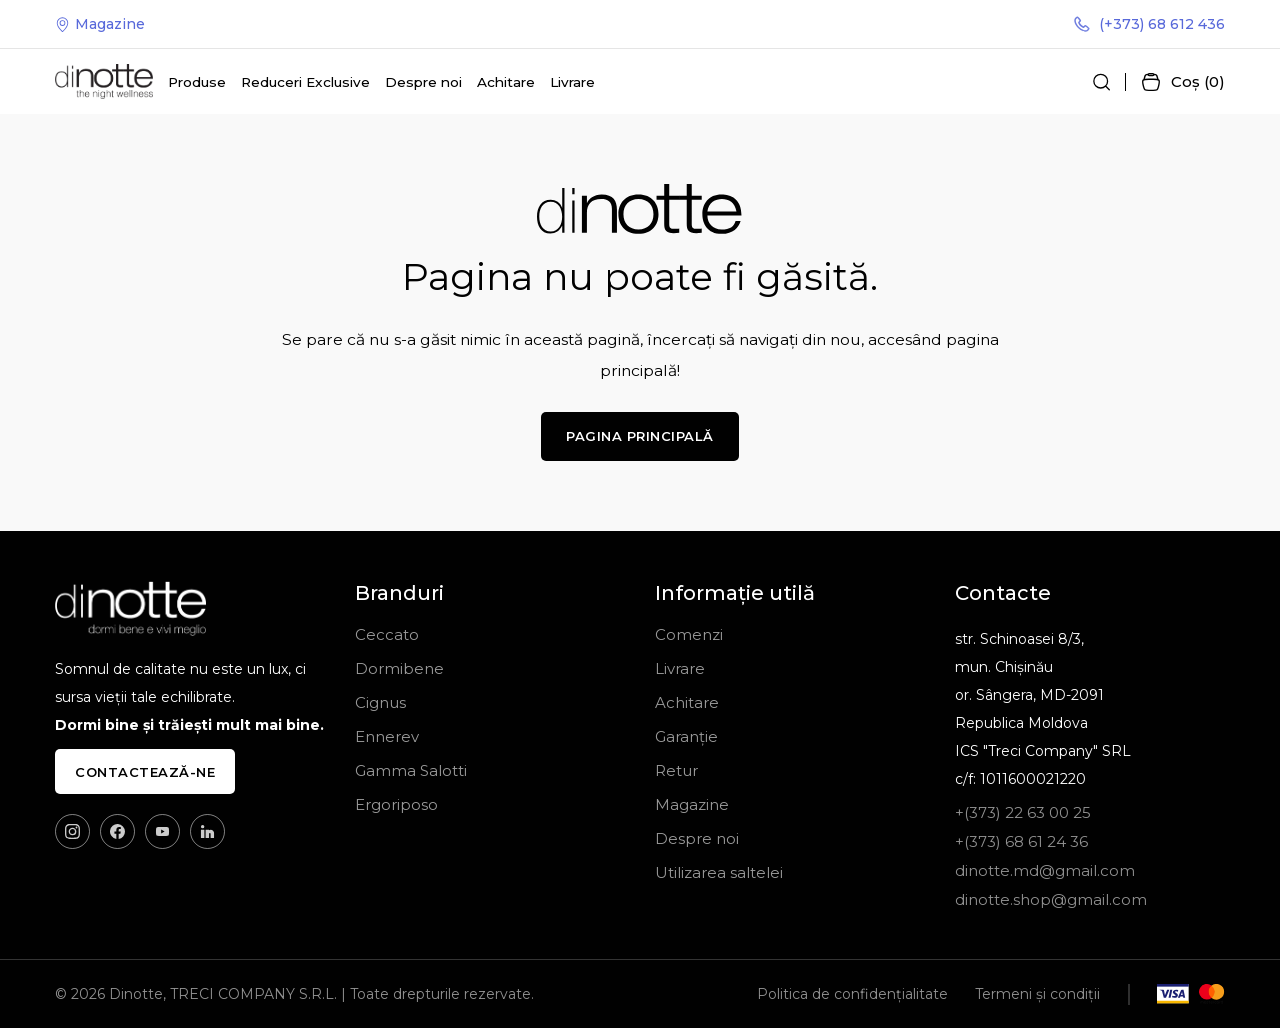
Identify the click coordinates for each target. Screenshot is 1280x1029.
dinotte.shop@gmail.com (1051, 900)
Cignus (380, 703)
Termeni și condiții (1037, 995)
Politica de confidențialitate (852, 995)
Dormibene (399, 669)
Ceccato (387, 635)
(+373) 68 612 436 (1150, 24)
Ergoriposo (396, 805)
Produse (197, 82)
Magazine (100, 24)
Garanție (686, 737)
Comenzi (689, 635)
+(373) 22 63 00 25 (1023, 813)
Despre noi (423, 82)
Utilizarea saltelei (719, 873)
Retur (676, 771)
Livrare (572, 82)
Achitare (506, 82)
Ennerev (387, 737)
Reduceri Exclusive (305, 82)
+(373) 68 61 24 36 (1021, 842)
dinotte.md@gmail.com (1045, 871)
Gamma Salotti (411, 771)
